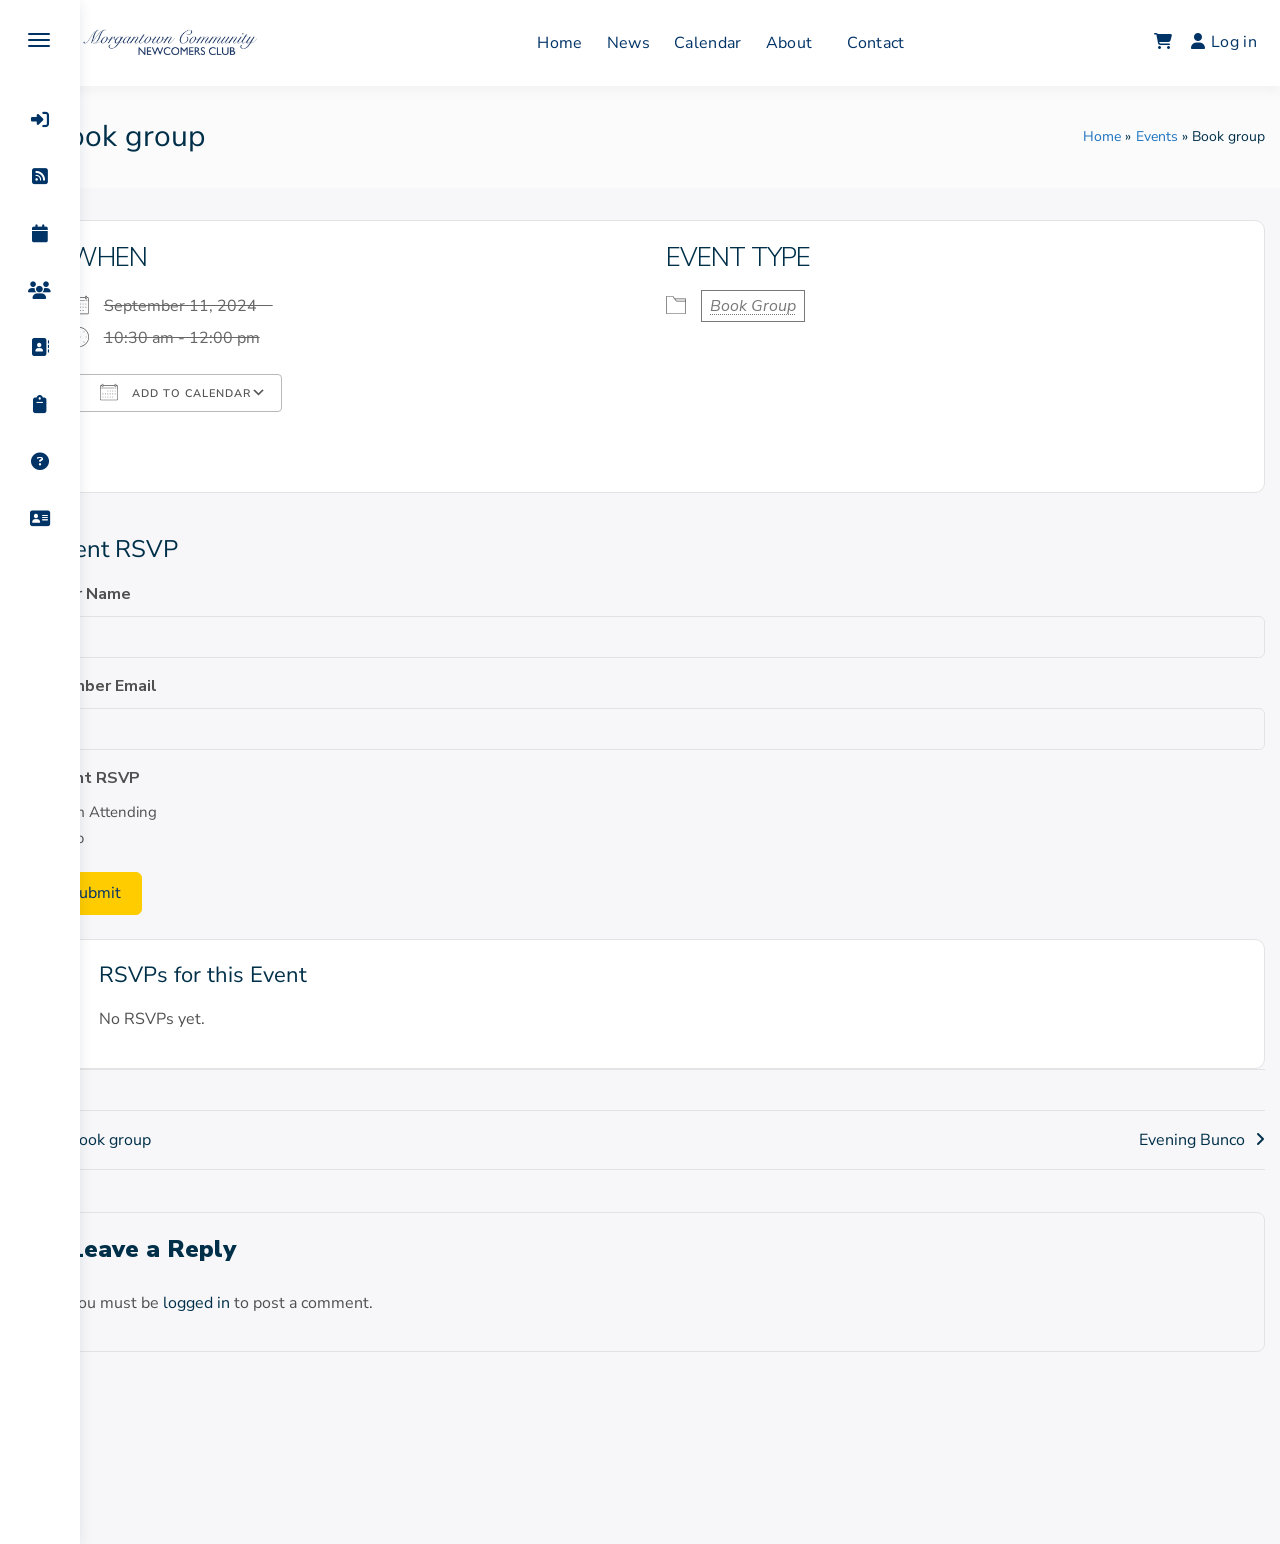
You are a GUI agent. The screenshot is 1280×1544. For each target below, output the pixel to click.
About (812, 43)
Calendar (732, 43)
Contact (899, 43)
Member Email (149, 686)
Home (583, 43)
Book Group (777, 306)
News (651, 43)
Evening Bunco (1192, 1140)
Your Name (136, 594)
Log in (1224, 42)
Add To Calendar (222, 392)
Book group (156, 1140)
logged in (243, 1303)
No (121, 838)
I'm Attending (158, 812)
